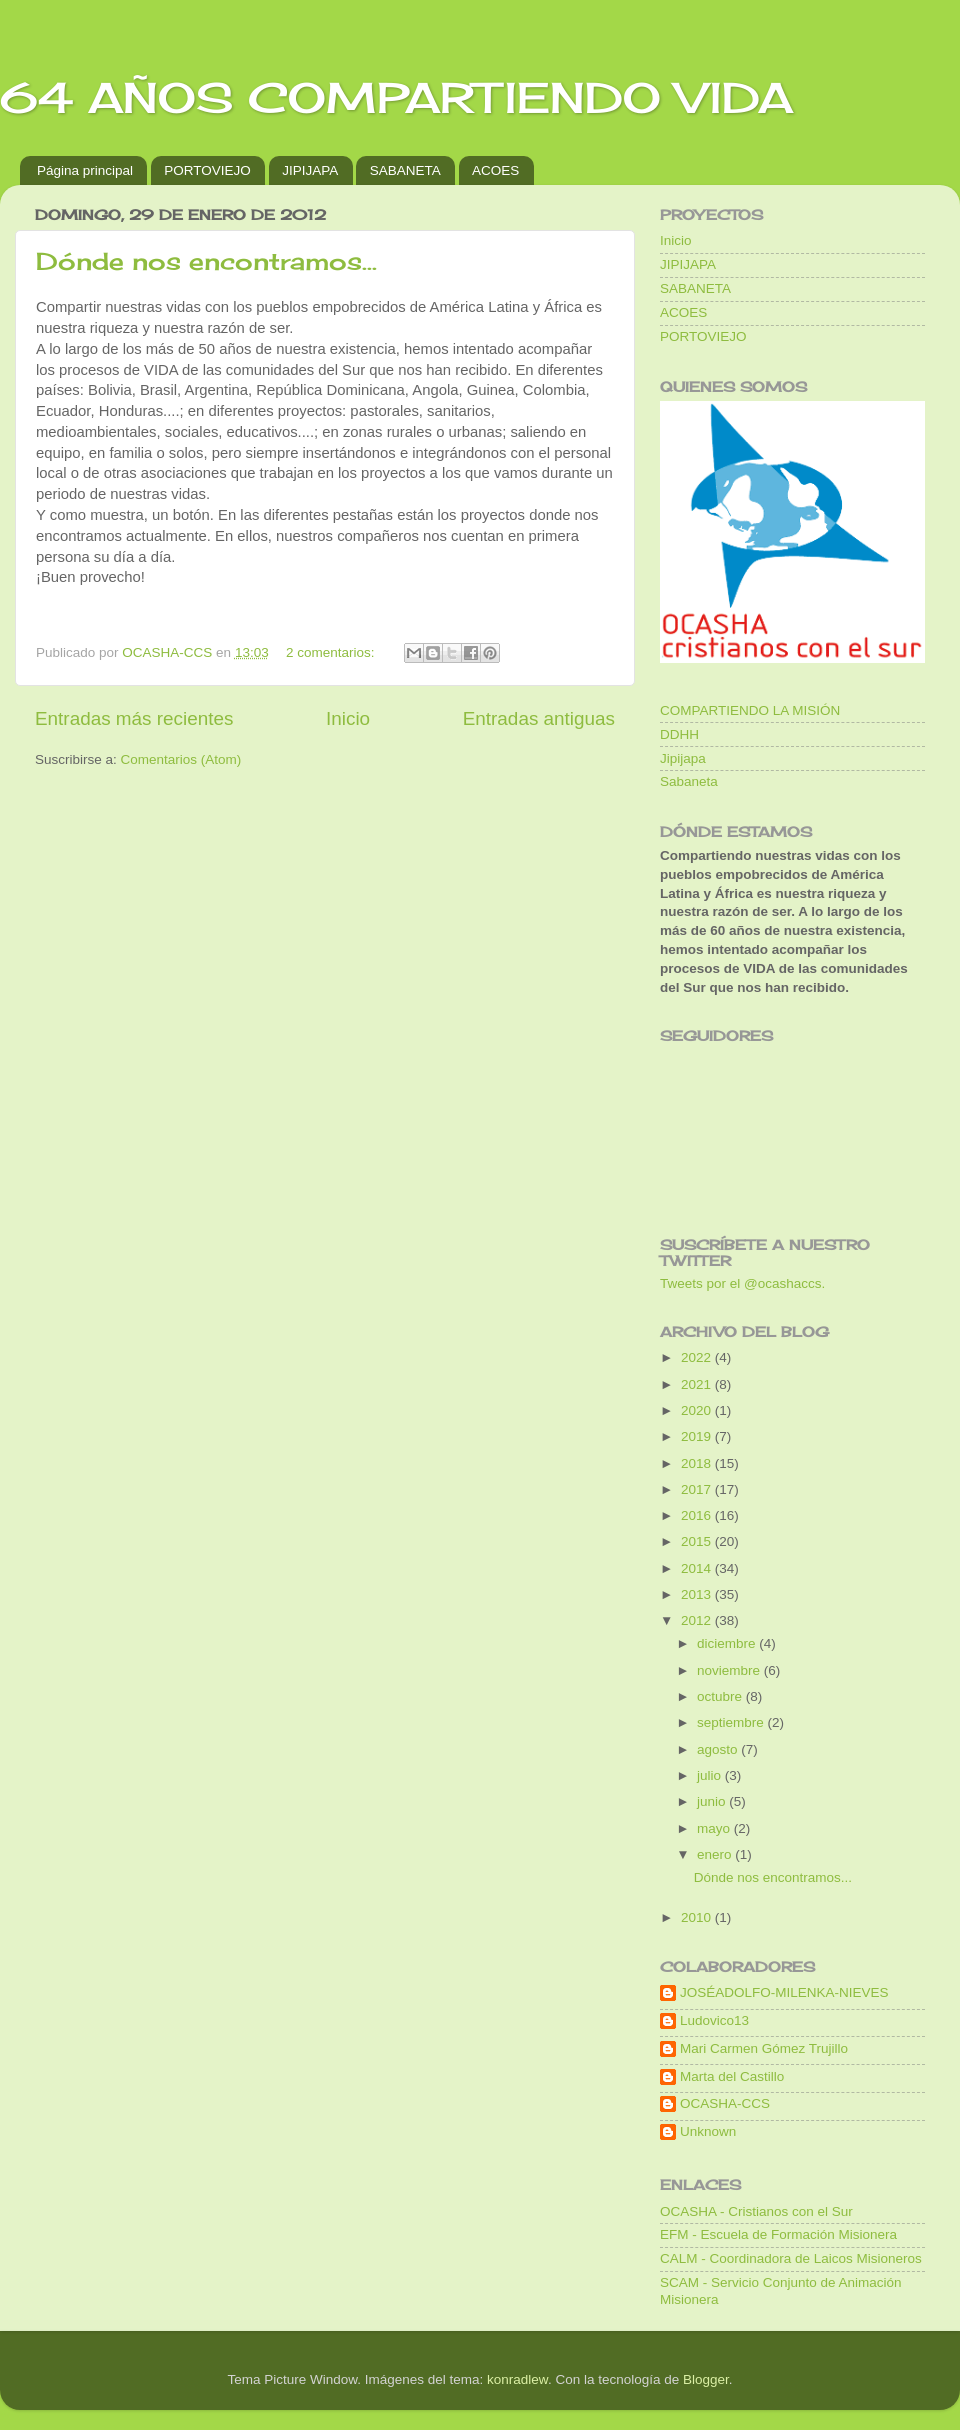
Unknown (708, 2131)
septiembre (732, 1722)
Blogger (706, 2379)
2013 (698, 1594)
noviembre (730, 1670)
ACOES (495, 170)
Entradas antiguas (539, 718)
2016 (698, 1515)
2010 (698, 1917)
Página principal (85, 170)
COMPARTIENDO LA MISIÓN (750, 710)
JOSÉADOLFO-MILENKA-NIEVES (784, 1992)
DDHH (679, 734)
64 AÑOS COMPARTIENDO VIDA (396, 97)
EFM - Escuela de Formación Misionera (778, 2234)
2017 (698, 1489)
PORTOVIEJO (207, 170)
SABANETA (405, 170)
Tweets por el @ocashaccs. (742, 1283)
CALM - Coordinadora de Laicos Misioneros (791, 2258)
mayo (715, 1828)
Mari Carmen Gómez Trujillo (764, 2048)
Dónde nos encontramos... (206, 261)
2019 (698, 1436)
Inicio (348, 718)
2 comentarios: (332, 652)
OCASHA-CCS (725, 2103)
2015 (698, 1541)
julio (711, 1775)
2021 (698, 1384)
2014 (698, 1568)
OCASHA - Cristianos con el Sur (756, 2211)
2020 (698, 1410)
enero (716, 1854)
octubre (721, 1696)
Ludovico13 (714, 2020)
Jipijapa (683, 758)
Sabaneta (689, 781)
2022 (698, 1357)
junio (713, 1801)
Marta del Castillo (732, 2076)
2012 (698, 1620)
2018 (698, 1463)
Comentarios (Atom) (181, 759)
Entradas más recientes (134, 718)
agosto (719, 1749)
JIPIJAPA (310, 170)
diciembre (728, 1643)
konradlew (517, 2379)
